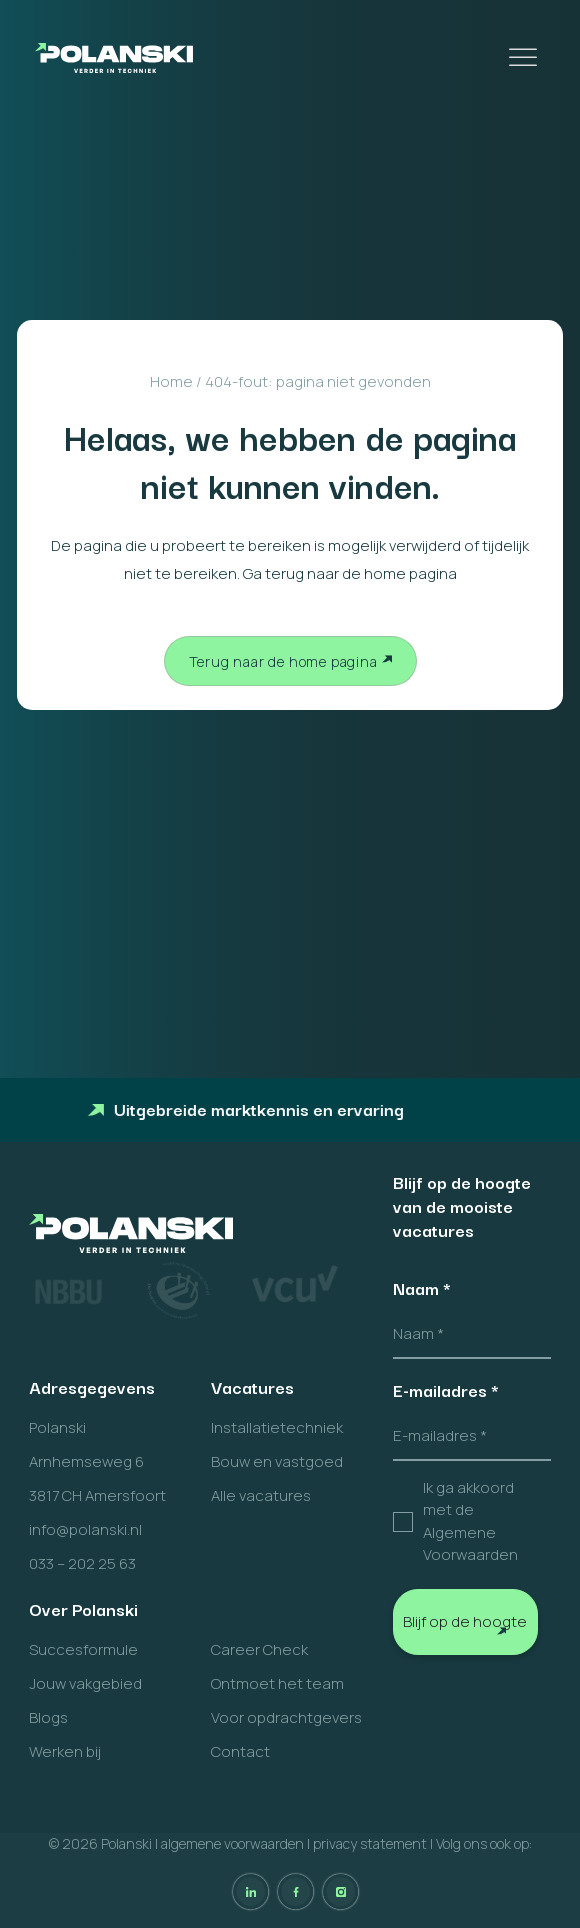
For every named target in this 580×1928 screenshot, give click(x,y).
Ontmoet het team (277, 1683)
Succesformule (83, 1649)
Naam (422, 1288)
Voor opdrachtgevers (286, 1717)
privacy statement (370, 1843)
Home (171, 381)
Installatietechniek (277, 1427)
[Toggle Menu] (525, 57)
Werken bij (65, 1751)
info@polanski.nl (85, 1529)
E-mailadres (446, 1390)
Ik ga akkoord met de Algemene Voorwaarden (470, 1521)
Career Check (259, 1649)
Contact (240, 1751)
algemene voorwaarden (232, 1843)
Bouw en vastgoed (277, 1461)
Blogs (48, 1717)
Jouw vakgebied (85, 1683)
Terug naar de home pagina (283, 661)
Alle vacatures (261, 1495)
